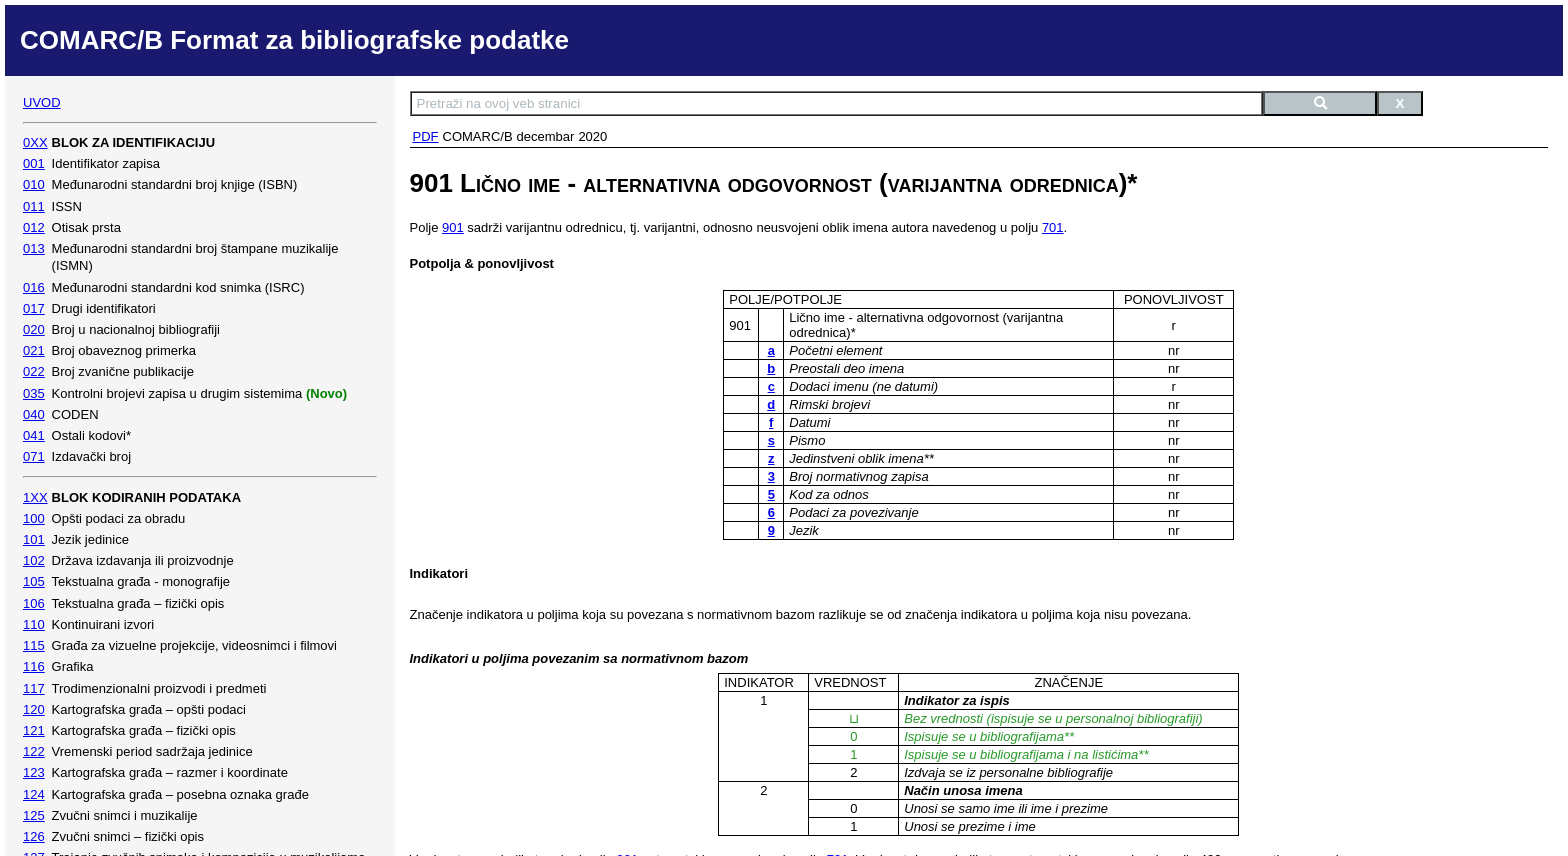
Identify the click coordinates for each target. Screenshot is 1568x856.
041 (34, 435)
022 (34, 371)
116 (34, 666)
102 (34, 560)
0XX (35, 142)
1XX (35, 497)
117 (34, 688)
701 (1053, 227)
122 (34, 751)
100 (34, 518)
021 (34, 350)
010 (34, 184)
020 (34, 329)
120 (34, 709)
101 (34, 539)
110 (34, 624)
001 (34, 163)
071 (34, 456)
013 (34, 248)
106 (34, 603)
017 (34, 308)
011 (34, 206)
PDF (426, 136)
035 (34, 393)
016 (34, 287)
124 (34, 794)
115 (34, 645)
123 (34, 772)
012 (34, 227)
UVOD (42, 102)
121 (34, 730)
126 (34, 836)
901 (453, 227)
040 (34, 414)
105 (34, 581)
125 (34, 815)
